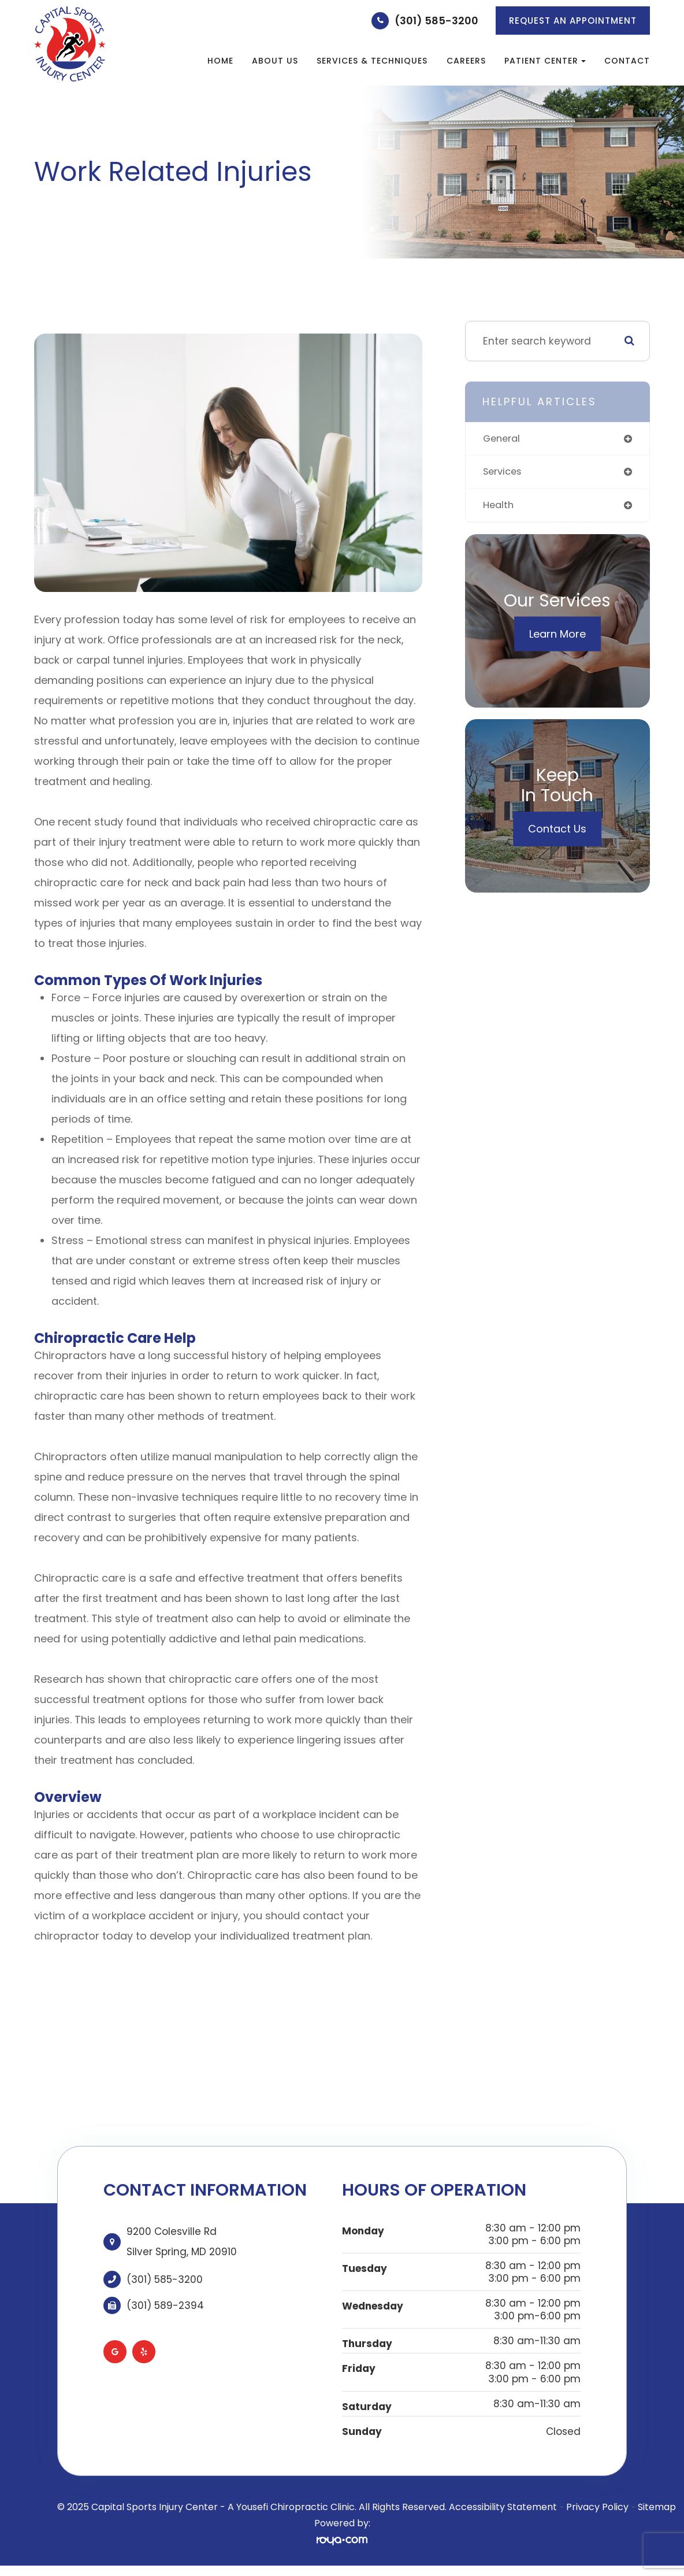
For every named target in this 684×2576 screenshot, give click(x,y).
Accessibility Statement (503, 2507)
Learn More (557, 635)
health (499, 506)
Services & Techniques (372, 60)
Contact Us (557, 830)
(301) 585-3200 (436, 20)
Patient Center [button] (545, 60)
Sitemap (657, 2507)
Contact (627, 60)
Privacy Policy (597, 2507)
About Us (275, 60)
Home (220, 60)
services (504, 472)
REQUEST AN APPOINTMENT (573, 20)
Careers (466, 60)
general (503, 439)
